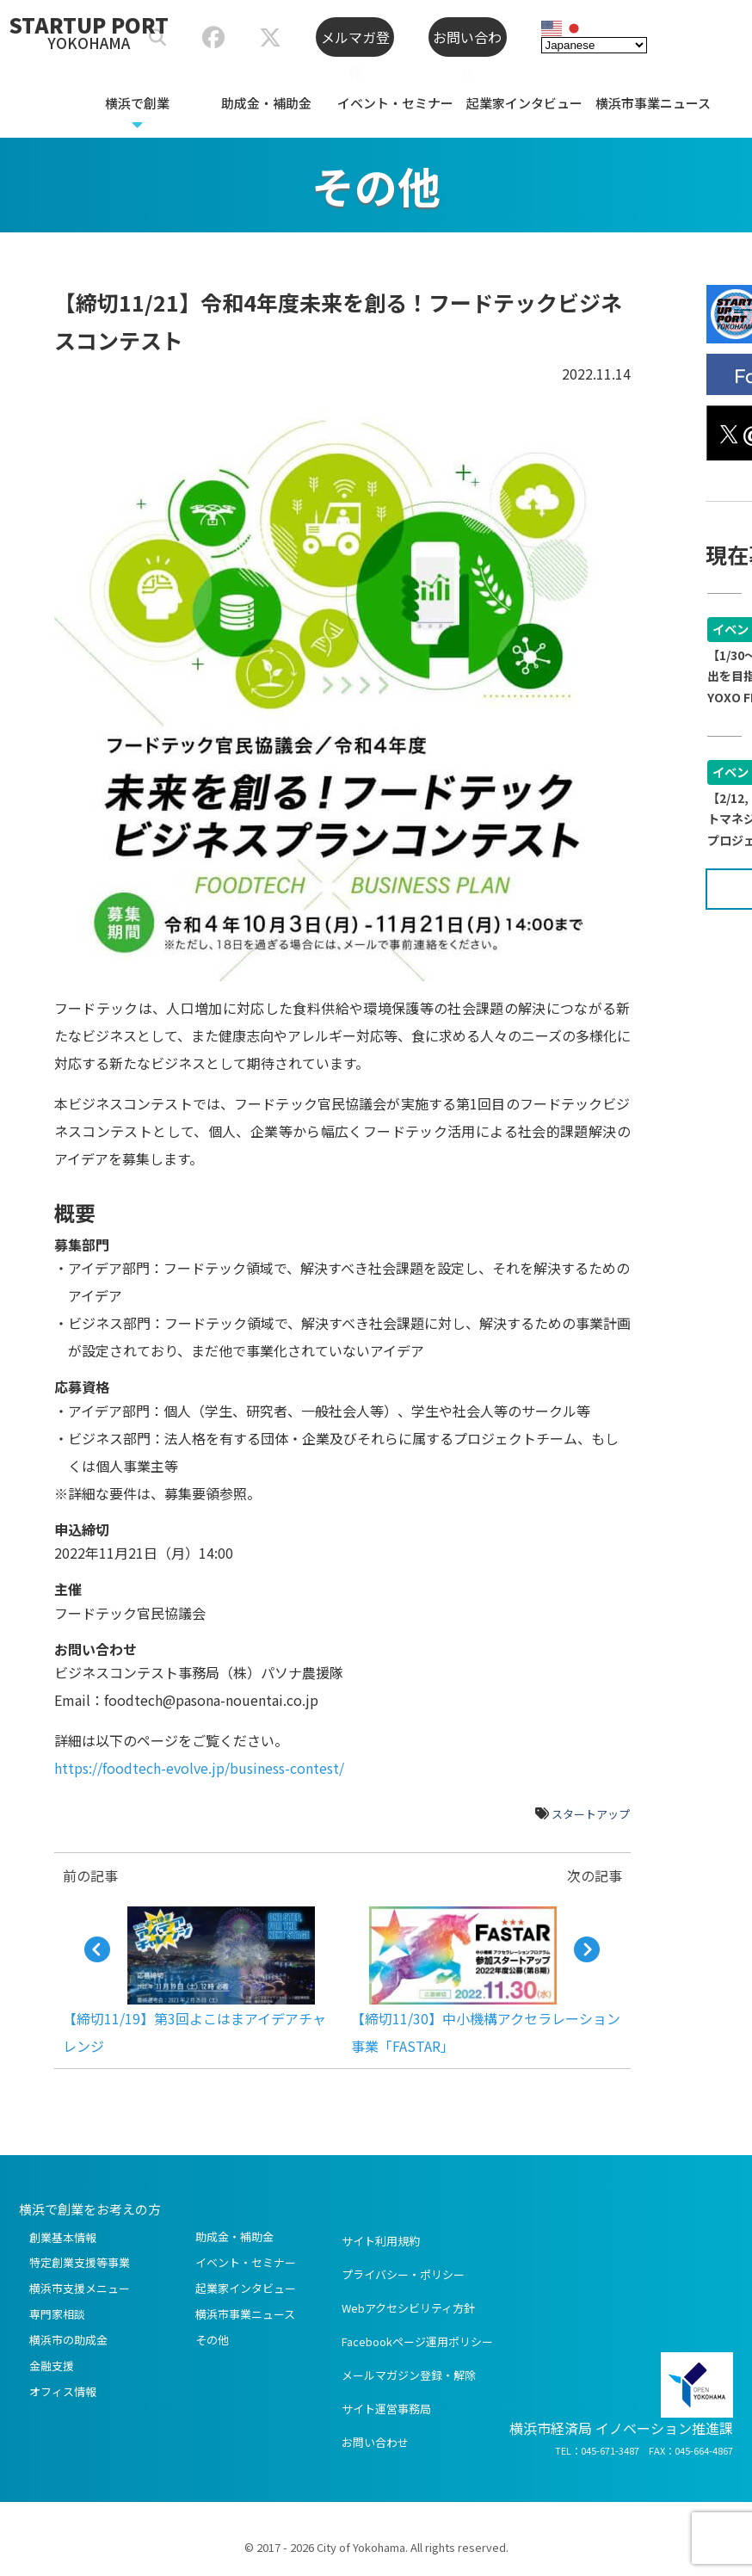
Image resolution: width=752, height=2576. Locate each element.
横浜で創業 (137, 103)
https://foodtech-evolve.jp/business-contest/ (199, 1767)
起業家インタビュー (524, 103)
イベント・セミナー (395, 103)
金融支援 (51, 2365)
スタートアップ (591, 1814)
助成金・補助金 (266, 103)
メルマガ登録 (355, 42)
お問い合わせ (467, 42)
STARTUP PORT (89, 31)
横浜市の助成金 (68, 2340)
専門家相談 (57, 2314)
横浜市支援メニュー (79, 2288)
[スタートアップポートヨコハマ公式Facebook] (213, 39)
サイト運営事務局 (386, 2408)
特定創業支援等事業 (79, 2262)
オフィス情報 (62, 2391)
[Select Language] (594, 43)
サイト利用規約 (381, 2241)
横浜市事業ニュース (653, 103)
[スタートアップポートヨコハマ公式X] (270, 39)
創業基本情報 (62, 2237)
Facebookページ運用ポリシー (417, 2341)
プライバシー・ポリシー (403, 2274)
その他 (212, 2340)
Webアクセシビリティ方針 (408, 2308)
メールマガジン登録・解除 (409, 2375)
